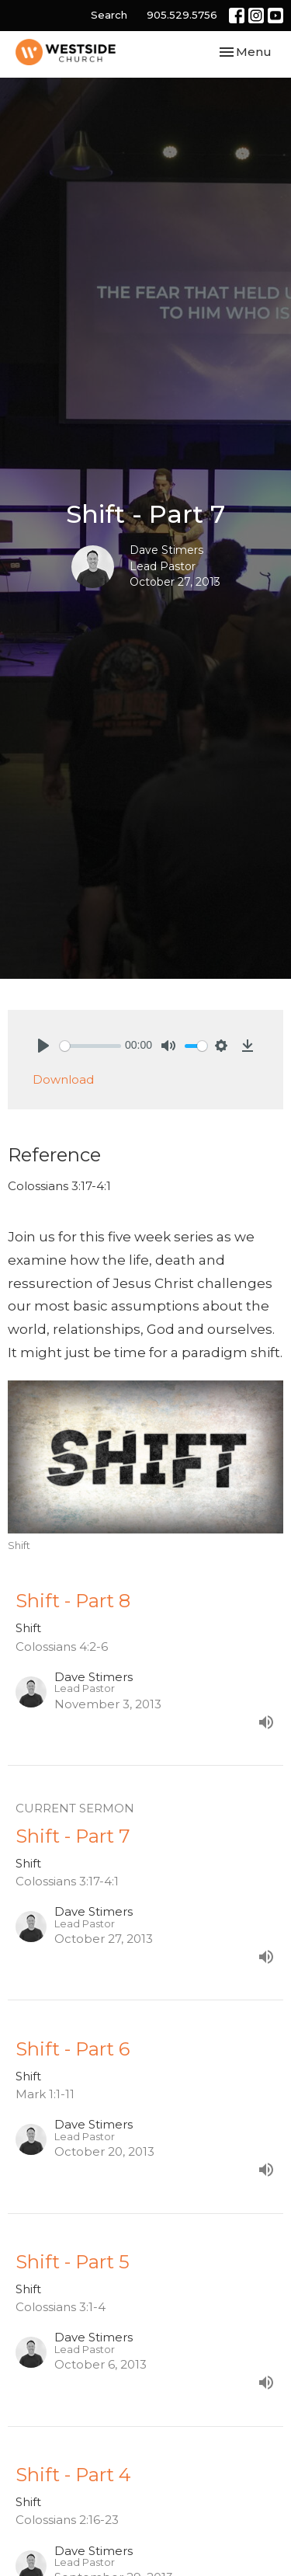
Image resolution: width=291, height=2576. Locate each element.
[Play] (43, 1045)
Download (63, 1079)
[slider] (90, 1046)
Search (109, 15)
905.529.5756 (182, 15)
